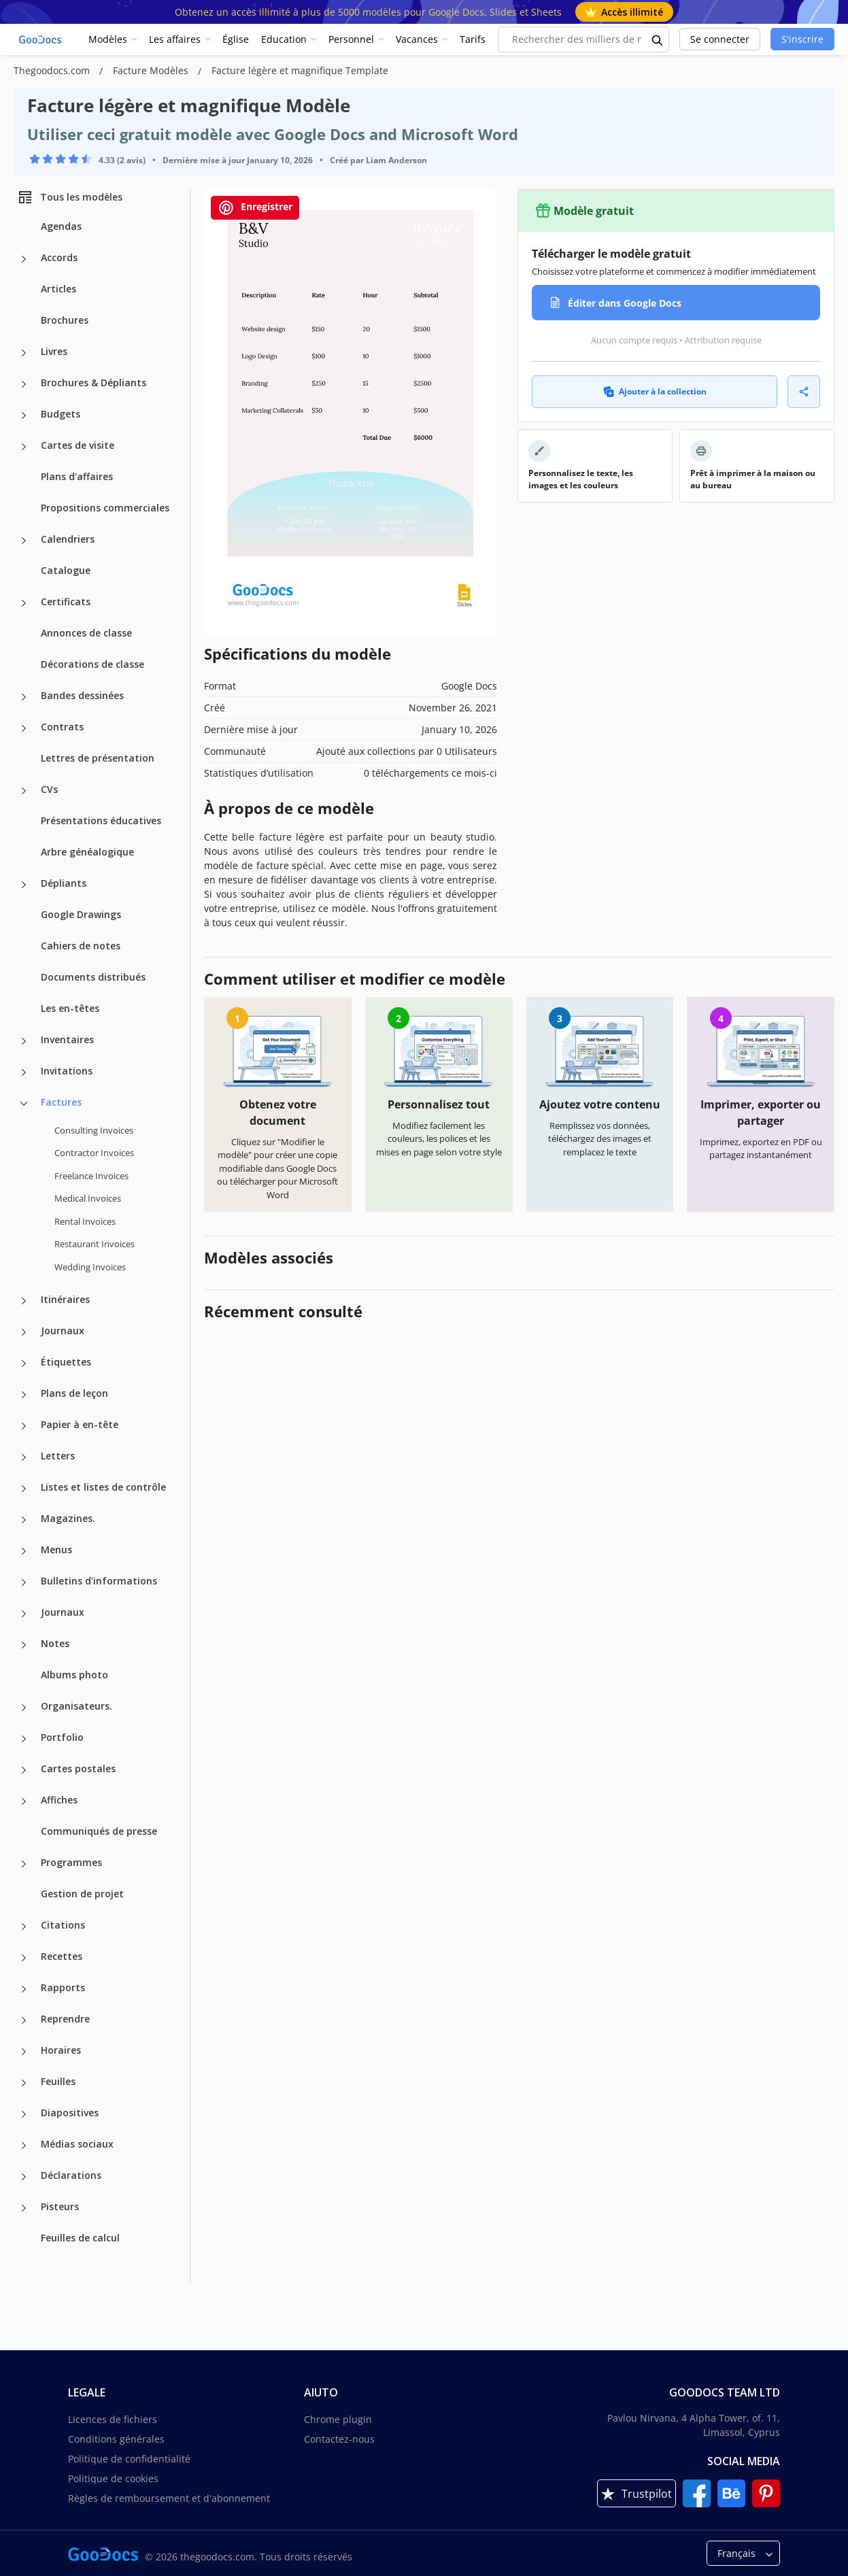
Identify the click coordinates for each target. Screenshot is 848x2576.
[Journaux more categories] (24, 1332)
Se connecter (719, 39)
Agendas (61, 226)
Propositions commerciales (105, 507)
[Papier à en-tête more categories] (24, 1426)
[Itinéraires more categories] (24, 1301)
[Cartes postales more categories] (24, 1770)
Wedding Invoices (90, 1267)
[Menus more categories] (24, 1551)
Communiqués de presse (99, 1831)
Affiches (59, 1799)
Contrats (62, 726)
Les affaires (175, 39)
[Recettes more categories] (24, 1958)
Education (284, 39)
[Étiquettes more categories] (24, 1363)
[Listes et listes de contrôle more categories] (24, 1488)
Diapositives (70, 2112)
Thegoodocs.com (53, 70)
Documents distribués (93, 976)
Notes (55, 1643)
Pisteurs (60, 2206)
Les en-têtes (70, 1008)
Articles (58, 288)
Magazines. (68, 1518)
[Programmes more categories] (24, 1864)
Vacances (417, 39)
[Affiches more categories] (24, 1801)
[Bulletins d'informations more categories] (24, 1582)
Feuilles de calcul (80, 2237)
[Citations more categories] (24, 1926)
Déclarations (71, 2175)
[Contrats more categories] (24, 728)
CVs (49, 789)
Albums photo (74, 1674)
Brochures (64, 319)
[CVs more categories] (24, 791)
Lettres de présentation (97, 757)
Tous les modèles (69, 197)
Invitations (66, 1070)
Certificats (65, 601)
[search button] (657, 39)
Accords (59, 257)
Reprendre (65, 2018)
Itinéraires (65, 1299)
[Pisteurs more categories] (24, 2208)
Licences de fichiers (112, 2419)
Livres (54, 351)
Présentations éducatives (101, 820)
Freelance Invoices (91, 1176)
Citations (63, 1924)
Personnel (351, 39)
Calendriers (68, 538)
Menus (56, 1549)
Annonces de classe (86, 632)
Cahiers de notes (80, 945)
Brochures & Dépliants (93, 382)
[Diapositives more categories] (24, 2114)
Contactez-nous (339, 2439)
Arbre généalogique (87, 851)
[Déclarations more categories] (24, 2177)
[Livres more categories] (24, 353)
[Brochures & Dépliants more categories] (24, 384)
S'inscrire (802, 39)
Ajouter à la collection (655, 391)
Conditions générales (116, 2439)
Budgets (60, 413)
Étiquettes (66, 1361)
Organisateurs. (76, 1705)
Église (235, 39)
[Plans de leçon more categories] (24, 1395)
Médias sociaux (77, 2143)
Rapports (63, 1987)
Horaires (61, 2050)
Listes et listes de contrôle (103, 1486)
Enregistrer (255, 207)
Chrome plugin (338, 2419)
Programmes (71, 1862)
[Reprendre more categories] (24, 2020)
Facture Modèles (152, 70)
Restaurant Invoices (94, 1244)
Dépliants (63, 883)
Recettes (61, 1956)
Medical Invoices (87, 1198)
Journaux (62, 1330)
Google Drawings (81, 914)
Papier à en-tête (79, 1424)
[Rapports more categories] (24, 1989)
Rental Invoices (85, 1221)
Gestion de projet (82, 1893)
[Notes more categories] (24, 1645)
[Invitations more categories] (24, 1072)
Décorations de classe (92, 664)
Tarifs (473, 39)
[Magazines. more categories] (24, 1520)
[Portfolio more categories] (24, 1739)
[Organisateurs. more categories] (24, 1707)
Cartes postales (78, 1768)
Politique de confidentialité (129, 2458)
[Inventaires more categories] (24, 1041)
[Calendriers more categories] (24, 540)
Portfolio (62, 1737)
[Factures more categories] (24, 1104)
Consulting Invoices (93, 1130)
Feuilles (58, 2081)
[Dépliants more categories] (24, 885)
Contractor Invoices (94, 1153)
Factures (61, 1102)
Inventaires (67, 1039)
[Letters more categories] (24, 1457)
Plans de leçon (74, 1393)
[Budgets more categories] (24, 415)
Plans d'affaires (77, 476)
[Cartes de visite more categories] (24, 447)
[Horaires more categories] (24, 2051)
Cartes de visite (77, 445)
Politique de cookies (113, 2478)
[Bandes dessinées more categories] (24, 697)
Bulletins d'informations (99, 1580)
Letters (58, 1455)
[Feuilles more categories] (24, 2083)
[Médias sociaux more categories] (24, 2145)
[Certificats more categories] (24, 603)
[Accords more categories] (24, 259)
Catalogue (65, 570)
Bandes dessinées (82, 695)
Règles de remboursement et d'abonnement (169, 2498)
